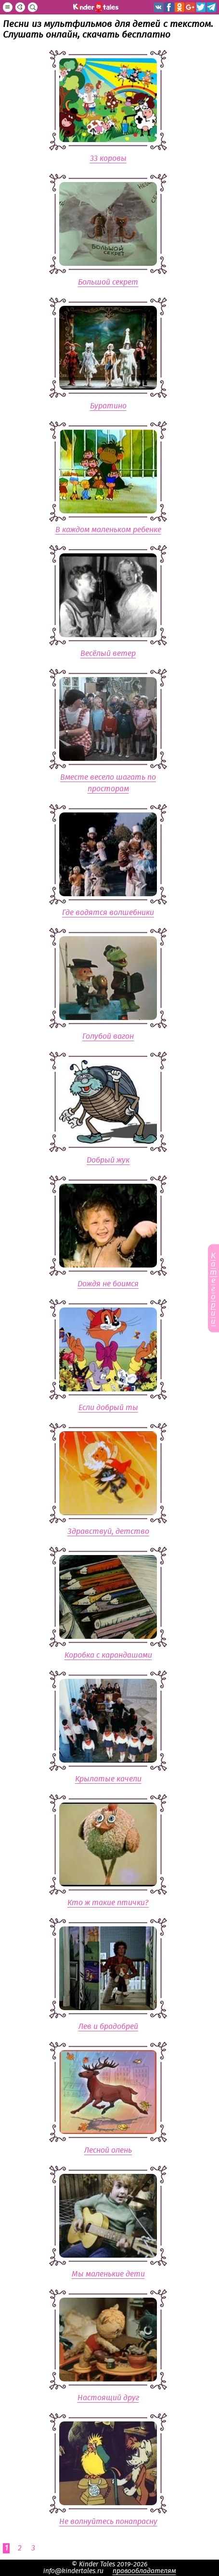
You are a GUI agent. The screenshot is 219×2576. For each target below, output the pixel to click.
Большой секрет (108, 282)
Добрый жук (108, 1160)
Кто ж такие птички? (108, 1903)
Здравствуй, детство (108, 1531)
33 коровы (108, 158)
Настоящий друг (108, 2398)
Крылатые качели (108, 1779)
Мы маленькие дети (108, 2274)
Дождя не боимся (108, 1284)
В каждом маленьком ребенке (108, 530)
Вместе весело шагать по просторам (108, 783)
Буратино (108, 406)
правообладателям (144, 2571)
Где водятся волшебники (108, 912)
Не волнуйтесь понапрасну (108, 2521)
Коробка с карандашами (108, 1655)
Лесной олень (108, 2150)
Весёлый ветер (108, 653)
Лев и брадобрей (108, 2026)
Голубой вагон (108, 1036)
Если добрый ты (108, 1408)
